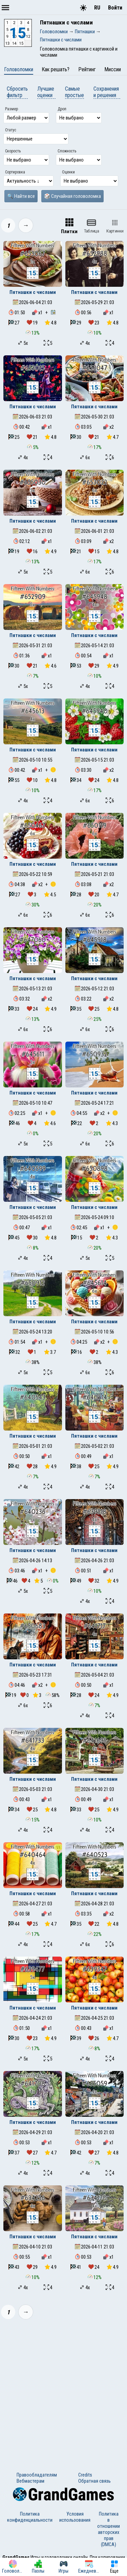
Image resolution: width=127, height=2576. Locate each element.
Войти (115, 7)
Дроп (62, 109)
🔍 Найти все (21, 196)
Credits (85, 2475)
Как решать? (55, 69)
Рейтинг (87, 69)
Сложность (67, 151)
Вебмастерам (30, 2481)
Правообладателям (37, 2475)
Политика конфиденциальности (29, 2517)
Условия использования (74, 2517)
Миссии (112, 69)
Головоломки (18, 69)
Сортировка (15, 172)
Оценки (68, 172)
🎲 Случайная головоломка (72, 196)
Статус (10, 130)
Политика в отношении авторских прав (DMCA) (108, 2529)
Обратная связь (94, 2481)
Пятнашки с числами (32, 292)
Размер (11, 109)
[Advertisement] (63, 2391)
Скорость (13, 151)
